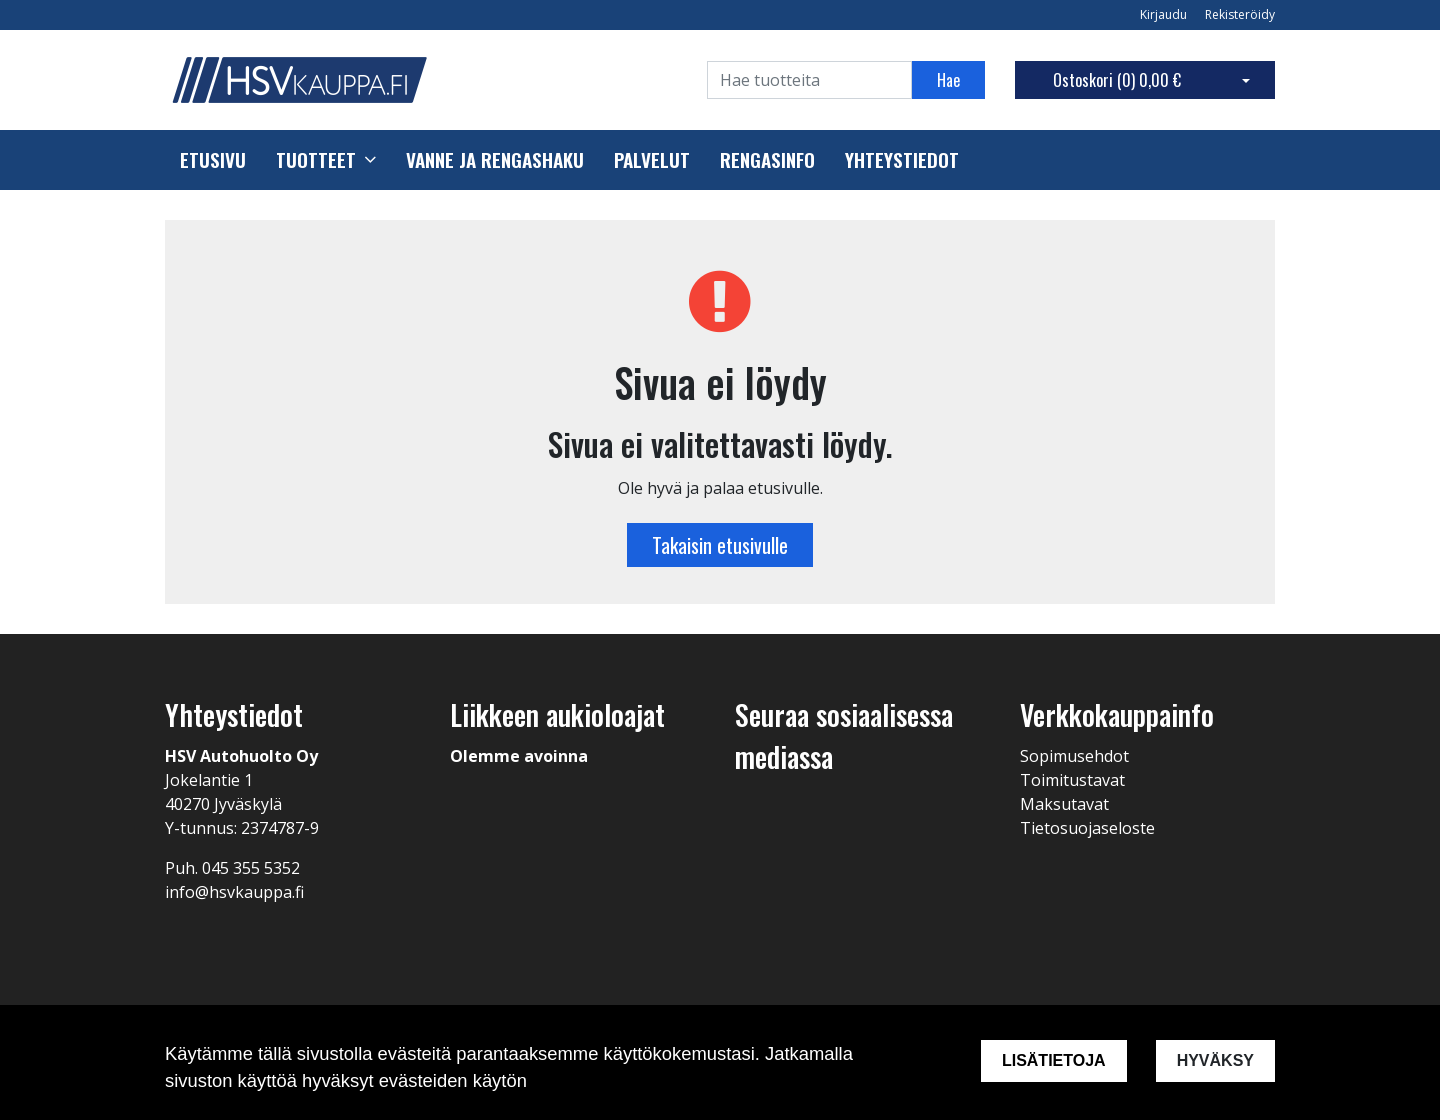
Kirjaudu (1165, 14)
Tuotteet (316, 160)
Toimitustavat (1072, 780)
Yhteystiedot (902, 160)
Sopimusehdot (1074, 756)
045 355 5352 (251, 868)
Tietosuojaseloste (1087, 828)
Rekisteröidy (1240, 14)
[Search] (809, 80)
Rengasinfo (767, 160)
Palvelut (652, 160)
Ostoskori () (1117, 80)
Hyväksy (1215, 1060)
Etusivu (213, 160)
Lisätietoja (1054, 1060)
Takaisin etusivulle (720, 545)
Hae (948, 80)
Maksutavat (1064, 804)
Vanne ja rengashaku (495, 160)
